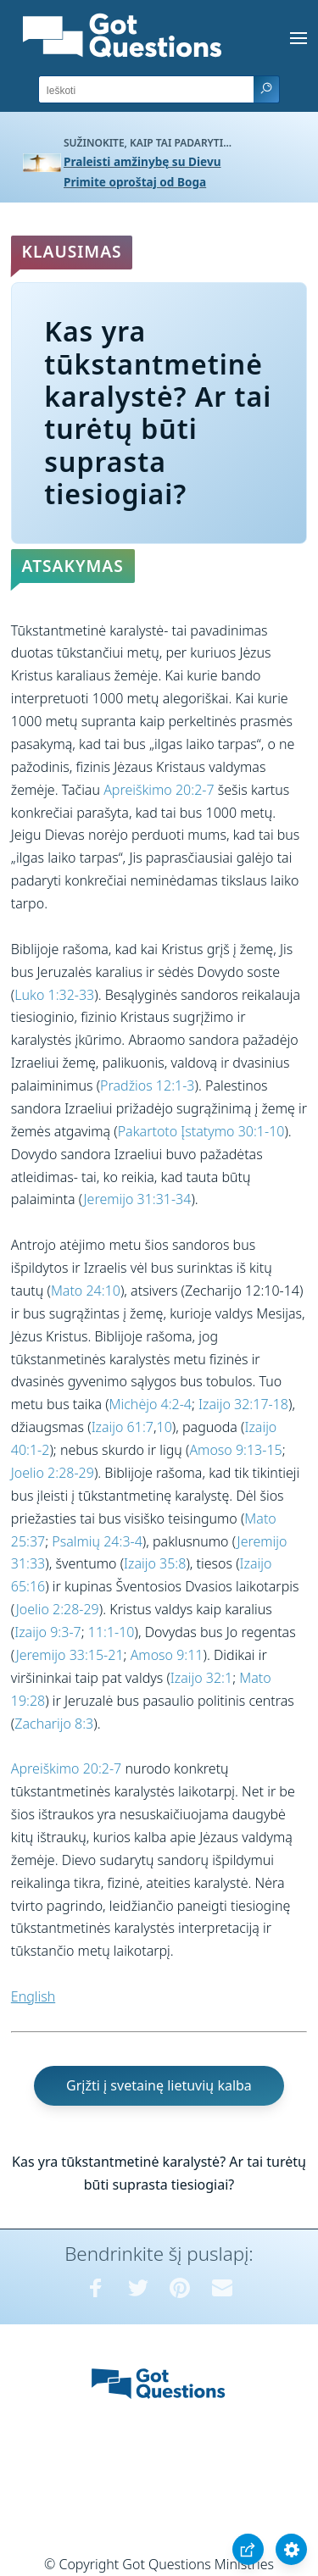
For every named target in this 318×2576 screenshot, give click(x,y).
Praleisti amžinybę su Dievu (142, 161)
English (33, 1996)
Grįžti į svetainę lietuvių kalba (159, 2085)
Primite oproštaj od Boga (135, 182)
